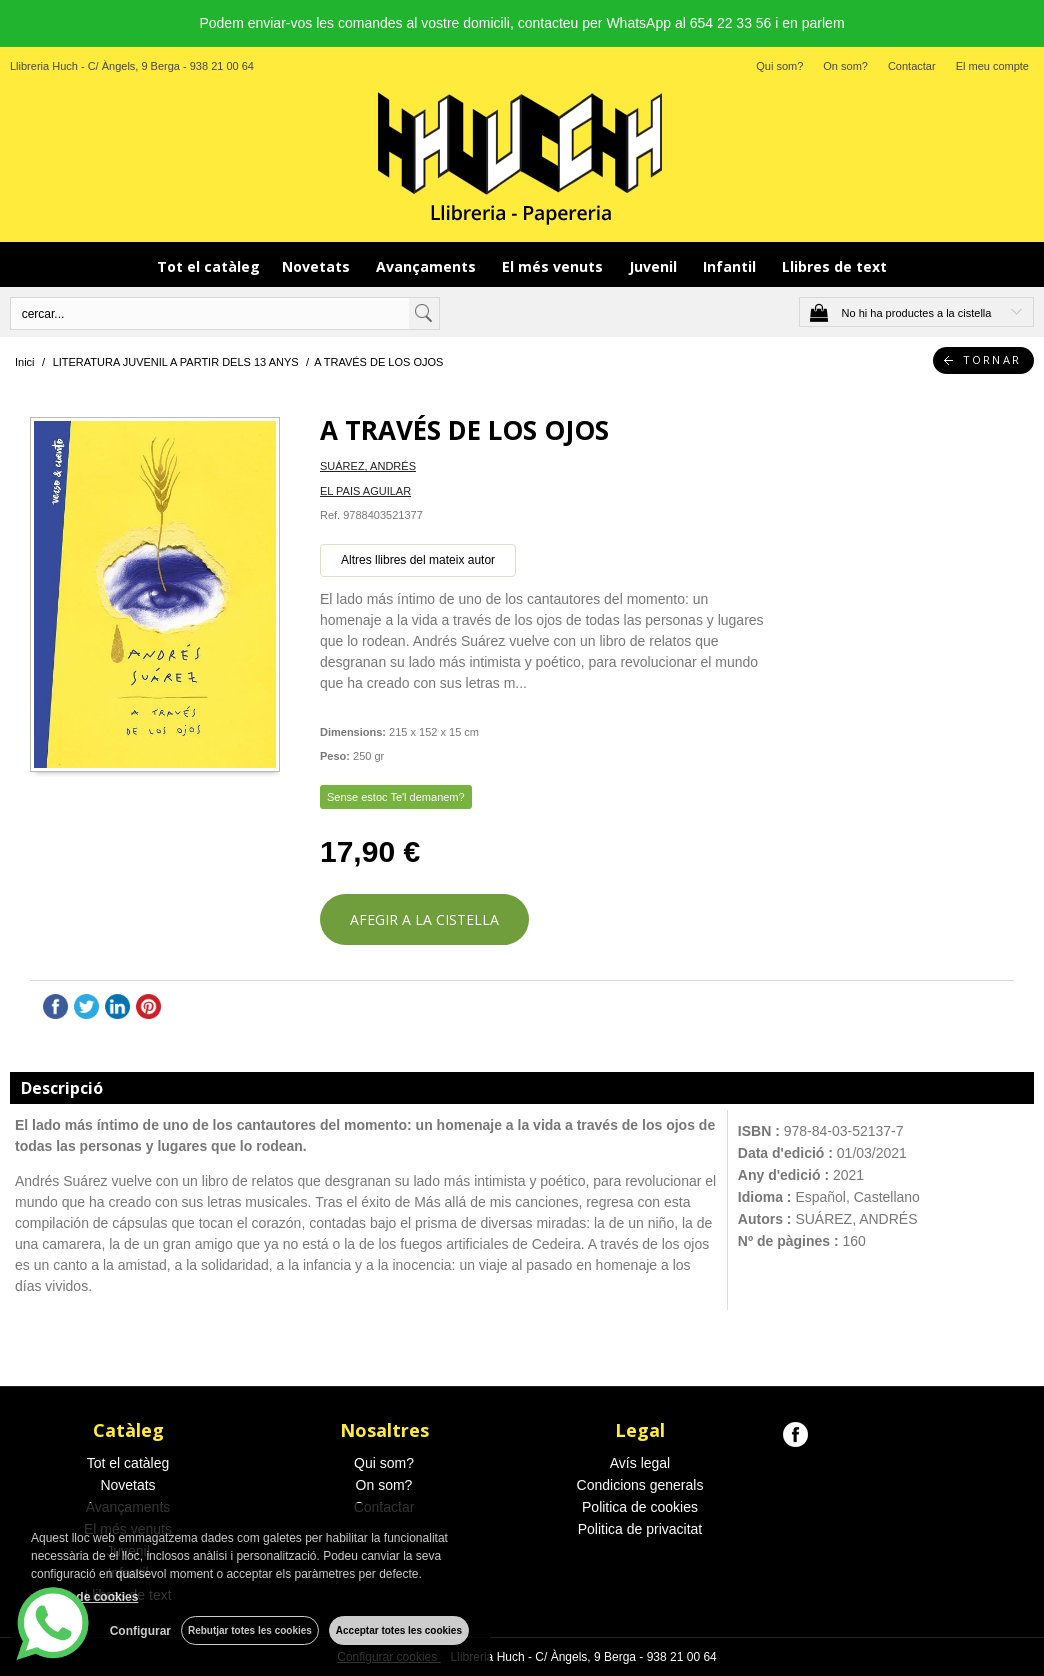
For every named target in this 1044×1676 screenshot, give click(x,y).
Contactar (912, 66)
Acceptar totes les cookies (399, 1630)
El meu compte (992, 66)
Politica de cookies (640, 1507)
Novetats (318, 266)
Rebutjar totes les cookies (250, 1630)
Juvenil (655, 266)
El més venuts (554, 266)
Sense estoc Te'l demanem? (396, 797)
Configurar (140, 1631)
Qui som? (779, 66)
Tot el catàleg (208, 266)
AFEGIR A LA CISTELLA (424, 919)
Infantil (731, 266)
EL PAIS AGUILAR (365, 491)
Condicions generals (640, 1485)
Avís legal (640, 1463)
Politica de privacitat (640, 1529)
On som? (845, 66)
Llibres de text (834, 266)
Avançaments (428, 266)
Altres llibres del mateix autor (418, 560)
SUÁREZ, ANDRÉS (368, 466)
